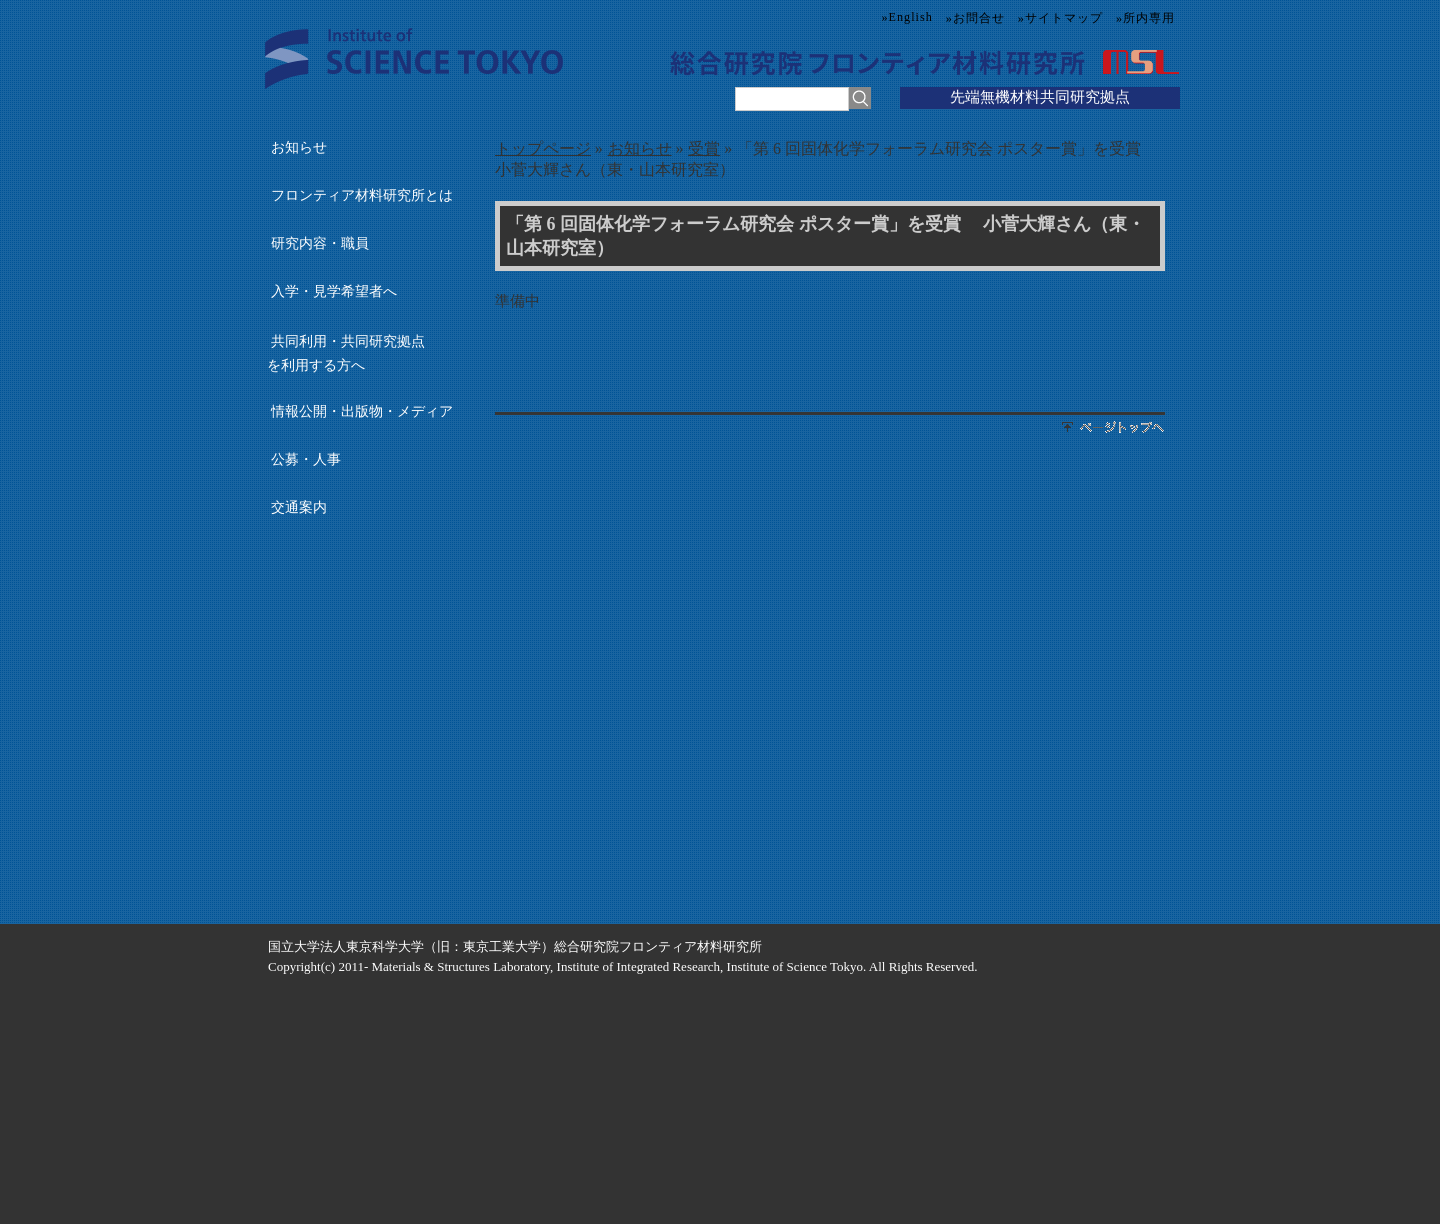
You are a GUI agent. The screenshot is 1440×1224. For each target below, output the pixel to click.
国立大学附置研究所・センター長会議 (364, 803)
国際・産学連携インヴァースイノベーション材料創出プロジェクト (364, 680)
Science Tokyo (414, 58)
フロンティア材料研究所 (946, 62)
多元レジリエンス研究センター (364, 639)
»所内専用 (1145, 18)
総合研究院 (735, 62)
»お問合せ (975, 18)
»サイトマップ (1060, 18)
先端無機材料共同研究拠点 (1040, 96)
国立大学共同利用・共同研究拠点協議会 (364, 762)
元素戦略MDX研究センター (364, 721)
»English (907, 17)
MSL (1137, 62)
